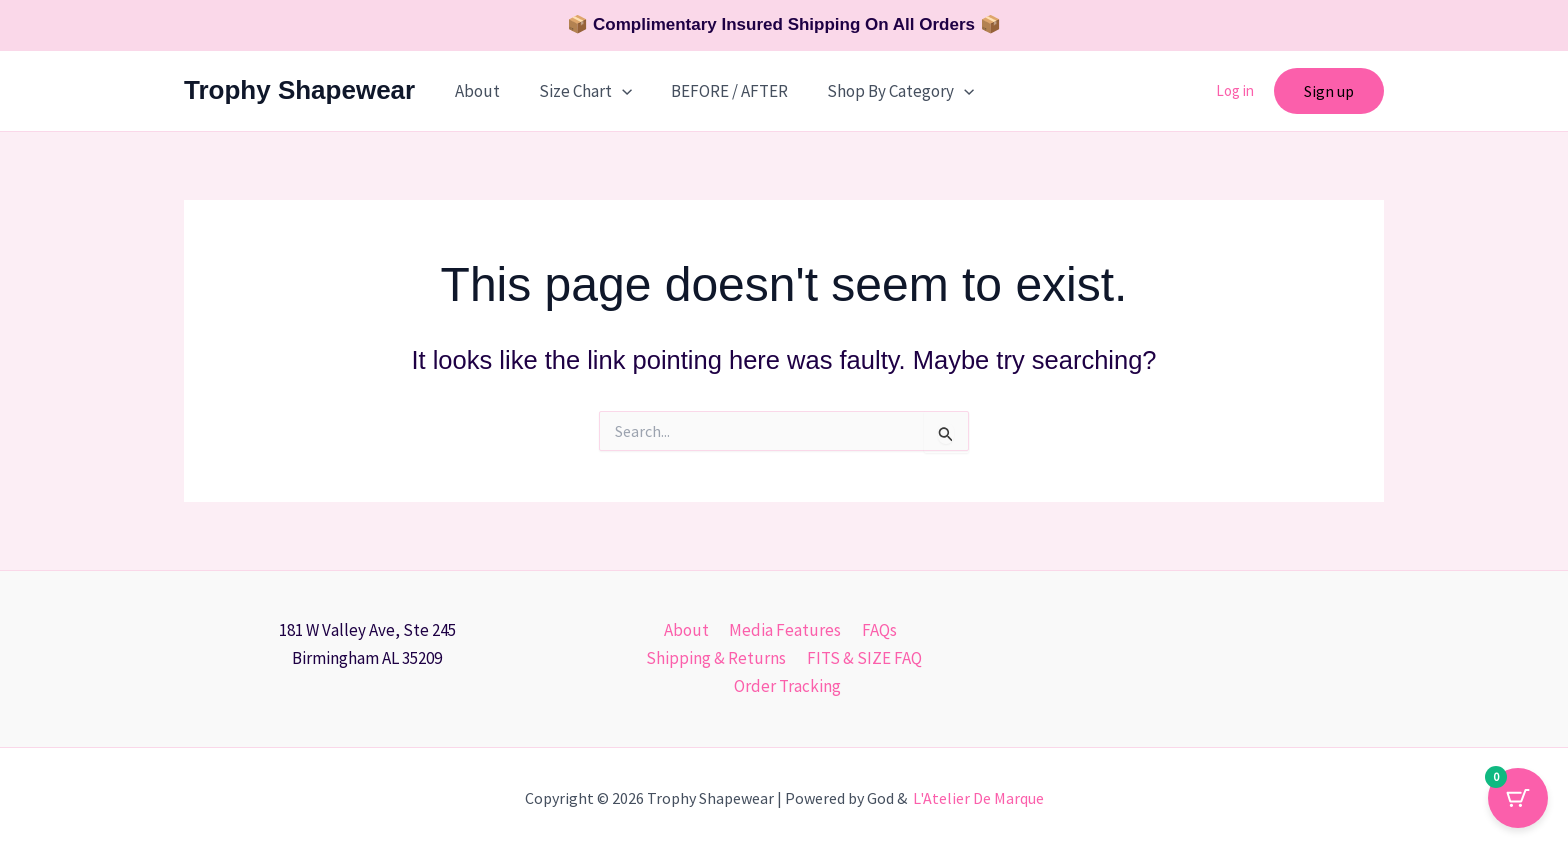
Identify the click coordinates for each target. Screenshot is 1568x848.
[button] (614, 91)
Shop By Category (882, 91)
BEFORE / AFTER (716, 91)
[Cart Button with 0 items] (1518, 798)
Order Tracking (788, 686)
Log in (1235, 90)
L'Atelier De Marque (978, 798)
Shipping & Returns (718, 658)
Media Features (785, 630)
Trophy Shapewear (299, 90)
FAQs (875, 630)
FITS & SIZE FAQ (862, 658)
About (474, 91)
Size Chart (577, 91)
